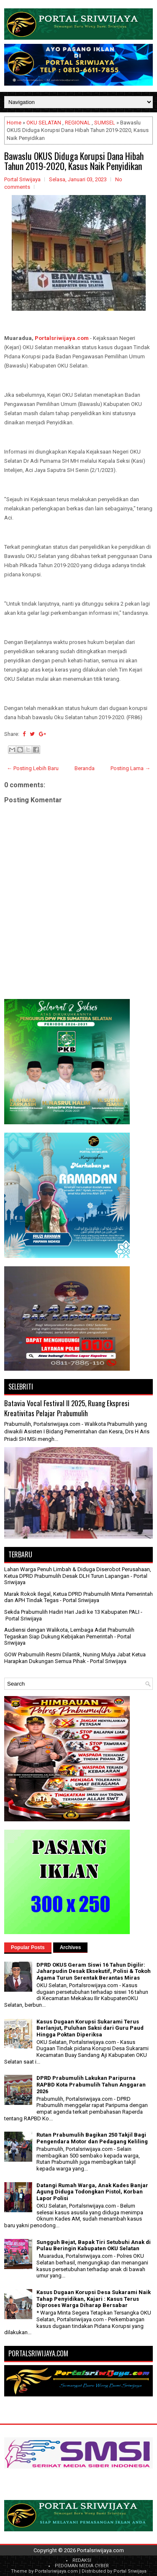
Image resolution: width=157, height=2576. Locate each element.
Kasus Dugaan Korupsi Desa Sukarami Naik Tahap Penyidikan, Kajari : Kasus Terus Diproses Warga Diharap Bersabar (93, 2298)
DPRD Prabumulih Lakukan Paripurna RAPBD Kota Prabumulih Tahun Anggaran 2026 (91, 2084)
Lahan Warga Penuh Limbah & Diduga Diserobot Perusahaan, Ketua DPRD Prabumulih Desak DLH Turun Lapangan (77, 1572)
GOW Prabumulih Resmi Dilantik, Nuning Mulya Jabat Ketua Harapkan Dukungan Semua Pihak (75, 1657)
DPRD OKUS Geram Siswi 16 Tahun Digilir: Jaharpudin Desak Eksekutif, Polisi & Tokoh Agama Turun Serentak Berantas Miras (93, 1971)
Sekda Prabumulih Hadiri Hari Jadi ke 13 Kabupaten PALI (71, 1612)
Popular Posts (28, 1947)
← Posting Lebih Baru (33, 768)
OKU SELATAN (43, 122)
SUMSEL (104, 122)
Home (14, 122)
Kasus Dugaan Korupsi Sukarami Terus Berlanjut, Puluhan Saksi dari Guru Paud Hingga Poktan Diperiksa (90, 2028)
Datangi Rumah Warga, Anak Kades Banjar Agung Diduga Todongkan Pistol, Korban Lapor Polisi (92, 2191)
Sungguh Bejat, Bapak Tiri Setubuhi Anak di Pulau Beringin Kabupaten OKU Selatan (93, 2245)
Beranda (85, 768)
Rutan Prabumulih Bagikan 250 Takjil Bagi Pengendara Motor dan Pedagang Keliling (92, 2138)
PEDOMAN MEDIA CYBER (82, 2565)
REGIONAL (77, 122)
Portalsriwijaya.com (62, 338)
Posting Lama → (130, 768)
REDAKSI (81, 2560)
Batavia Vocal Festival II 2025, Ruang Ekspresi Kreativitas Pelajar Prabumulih (66, 1408)
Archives (70, 1947)
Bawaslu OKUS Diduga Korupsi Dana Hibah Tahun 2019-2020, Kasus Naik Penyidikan (74, 161)
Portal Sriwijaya (130, 2571)
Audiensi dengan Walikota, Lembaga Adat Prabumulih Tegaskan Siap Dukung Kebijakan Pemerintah (69, 1633)
